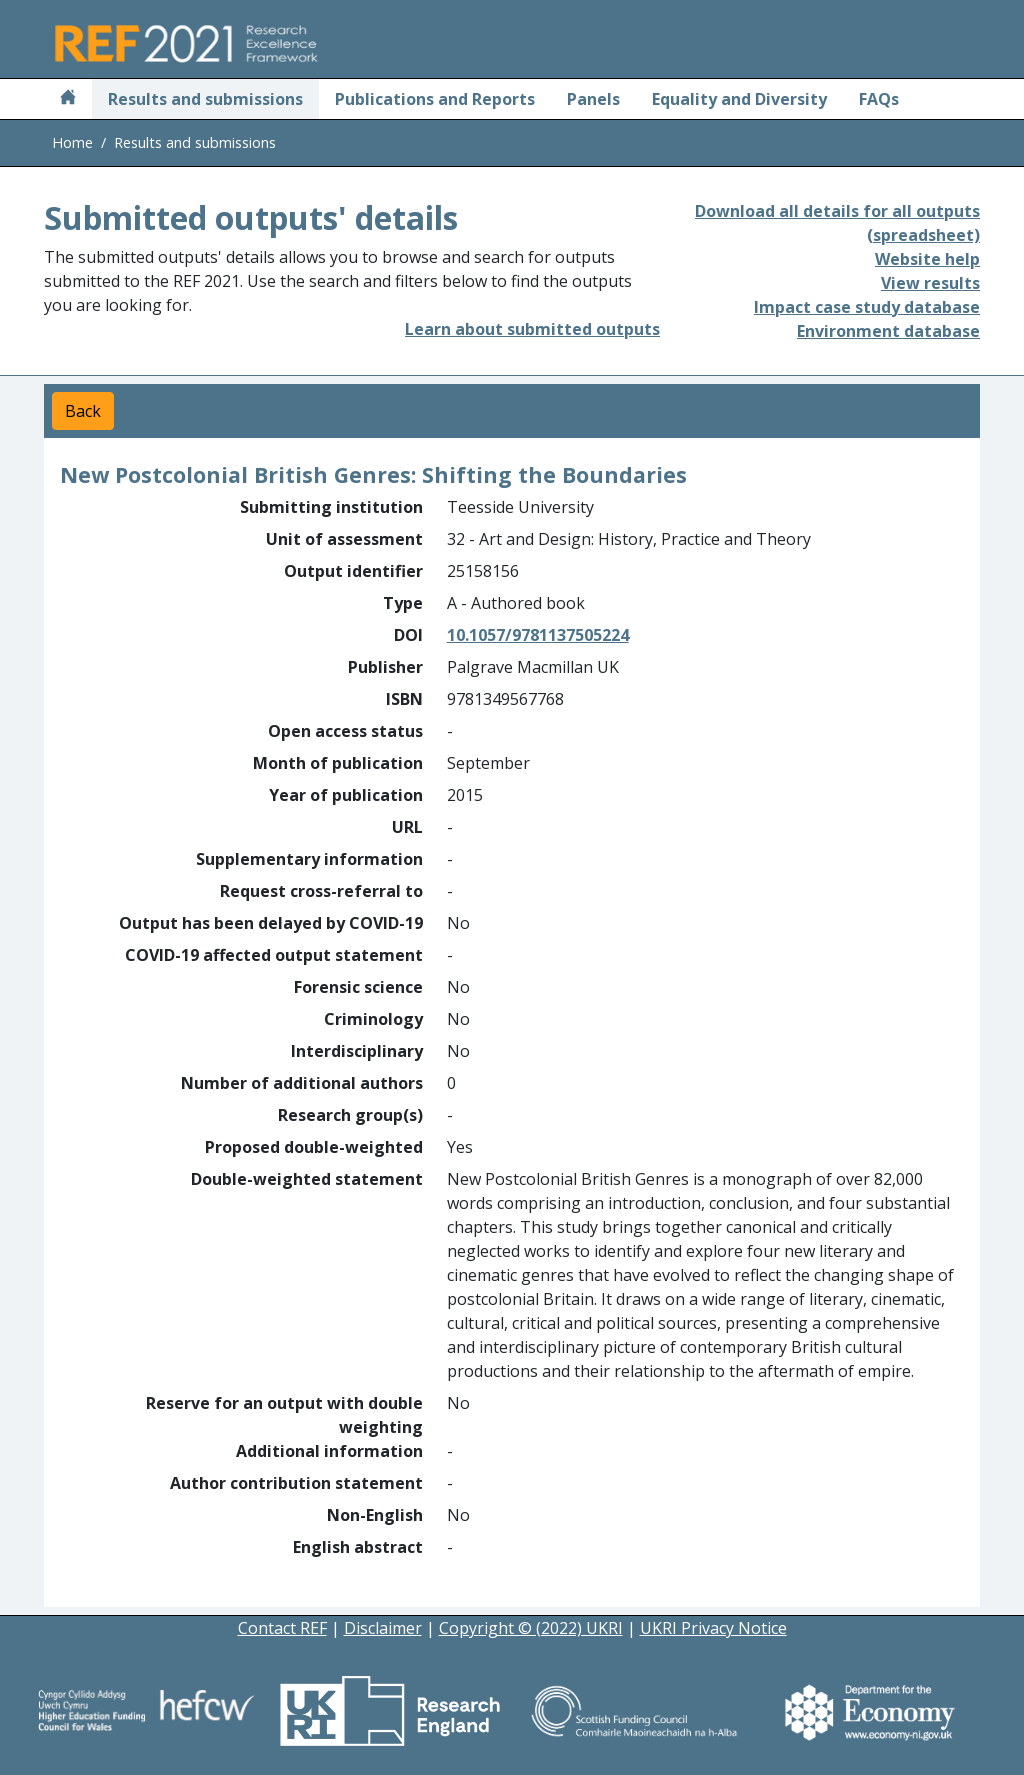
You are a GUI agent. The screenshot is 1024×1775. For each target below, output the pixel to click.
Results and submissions (205, 99)
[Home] (68, 99)
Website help (927, 259)
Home (72, 142)
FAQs (879, 99)
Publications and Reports (435, 99)
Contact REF (282, 1628)
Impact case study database (867, 307)
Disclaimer (383, 1628)
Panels (593, 99)
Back (83, 411)
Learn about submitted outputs (532, 329)
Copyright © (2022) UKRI (531, 1628)
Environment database (888, 331)
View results (930, 283)
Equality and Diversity (739, 99)
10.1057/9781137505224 (538, 635)
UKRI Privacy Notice (713, 1628)
